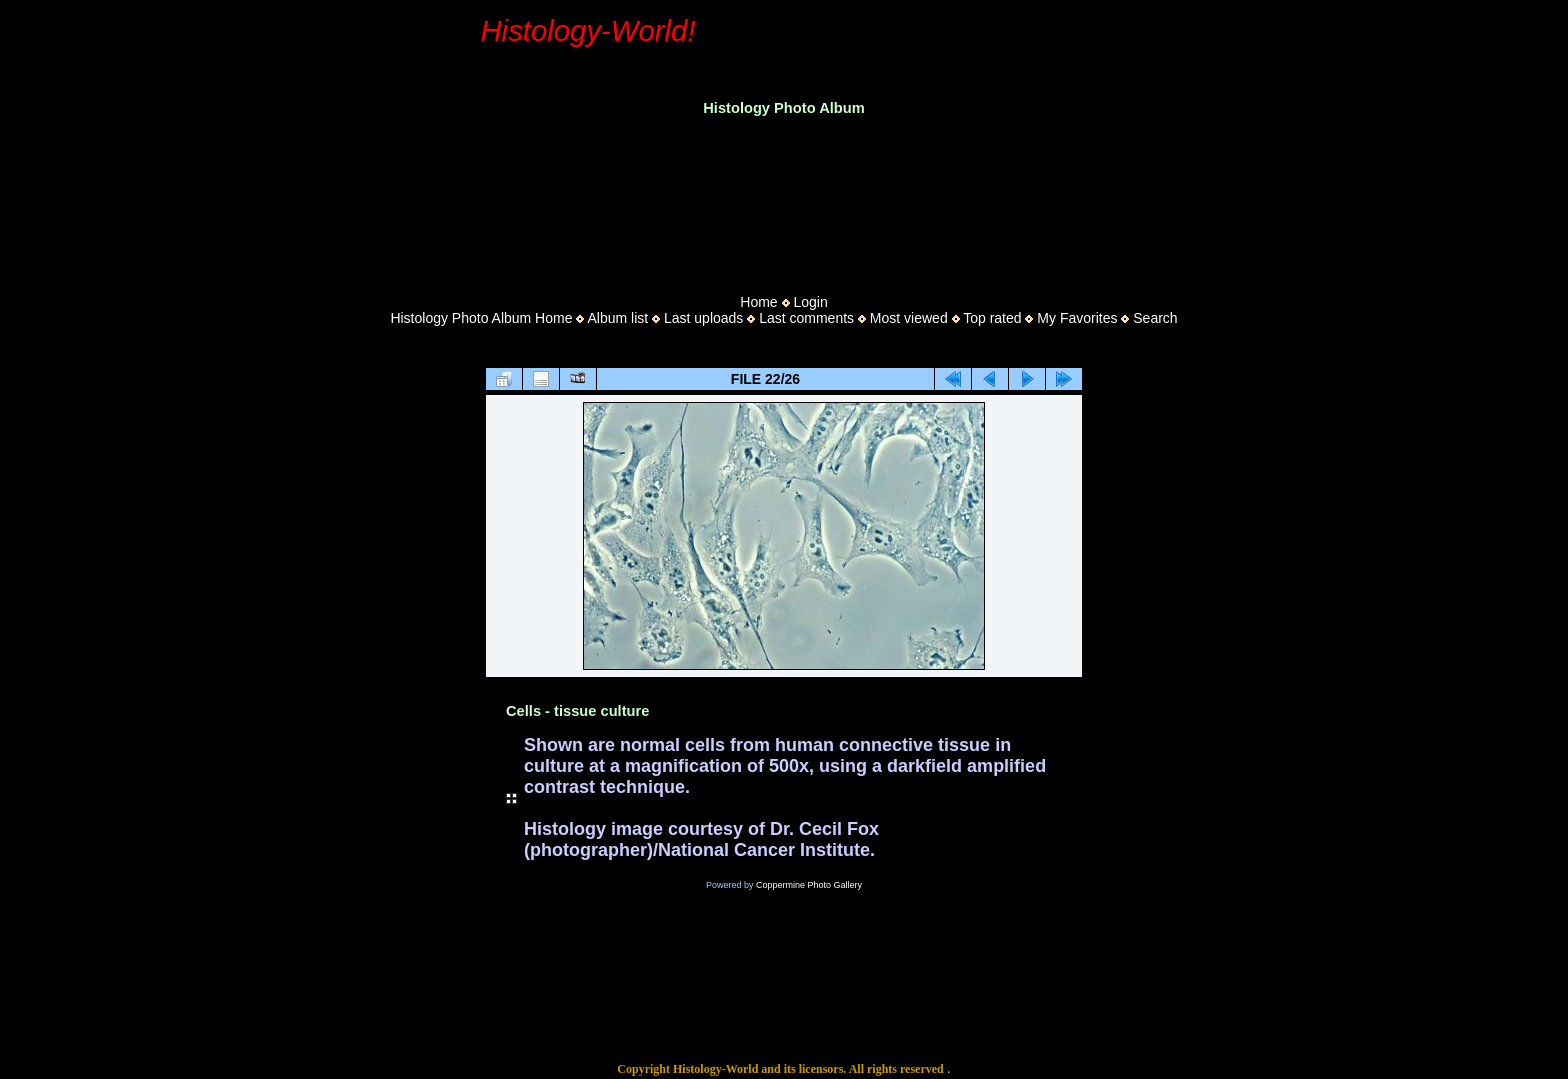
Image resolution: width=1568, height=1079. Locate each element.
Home (758, 302)
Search (1155, 318)
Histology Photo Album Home (481, 318)
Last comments (806, 318)
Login (810, 302)
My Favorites (1077, 318)
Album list (617, 318)
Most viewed (909, 318)
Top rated (992, 318)
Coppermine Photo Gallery (809, 885)
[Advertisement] (784, 199)
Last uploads (703, 318)
